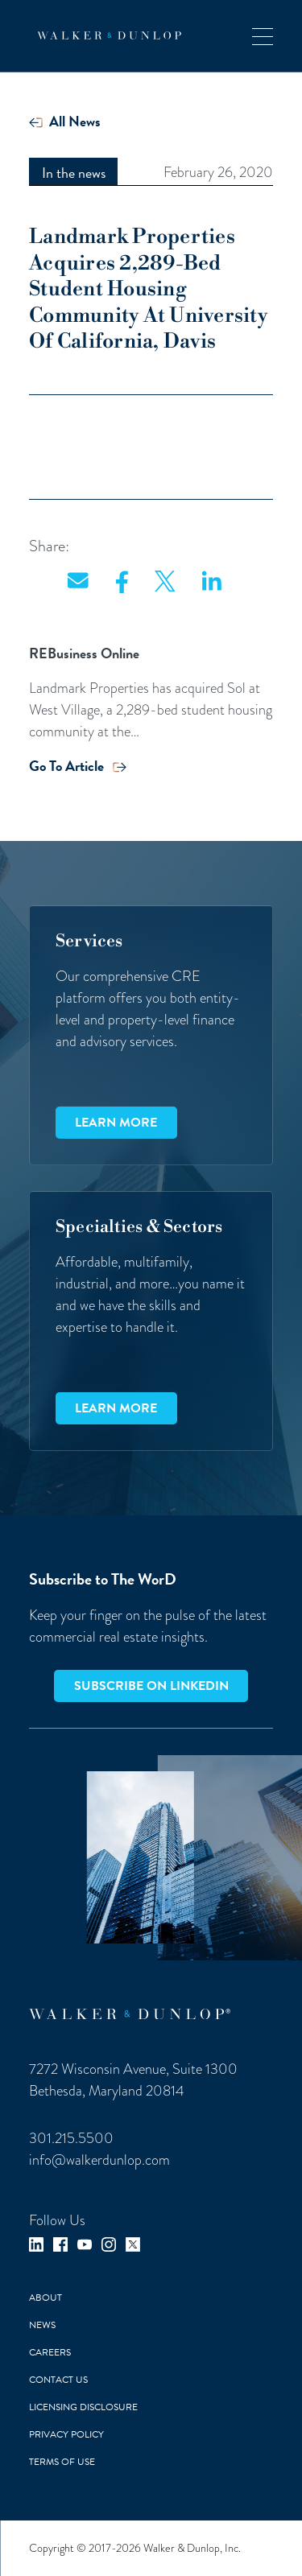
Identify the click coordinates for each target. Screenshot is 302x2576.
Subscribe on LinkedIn (151, 1686)
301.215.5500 (71, 2138)
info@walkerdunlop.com (99, 2159)
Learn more (116, 1122)
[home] (105, 35)
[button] (262, 36)
